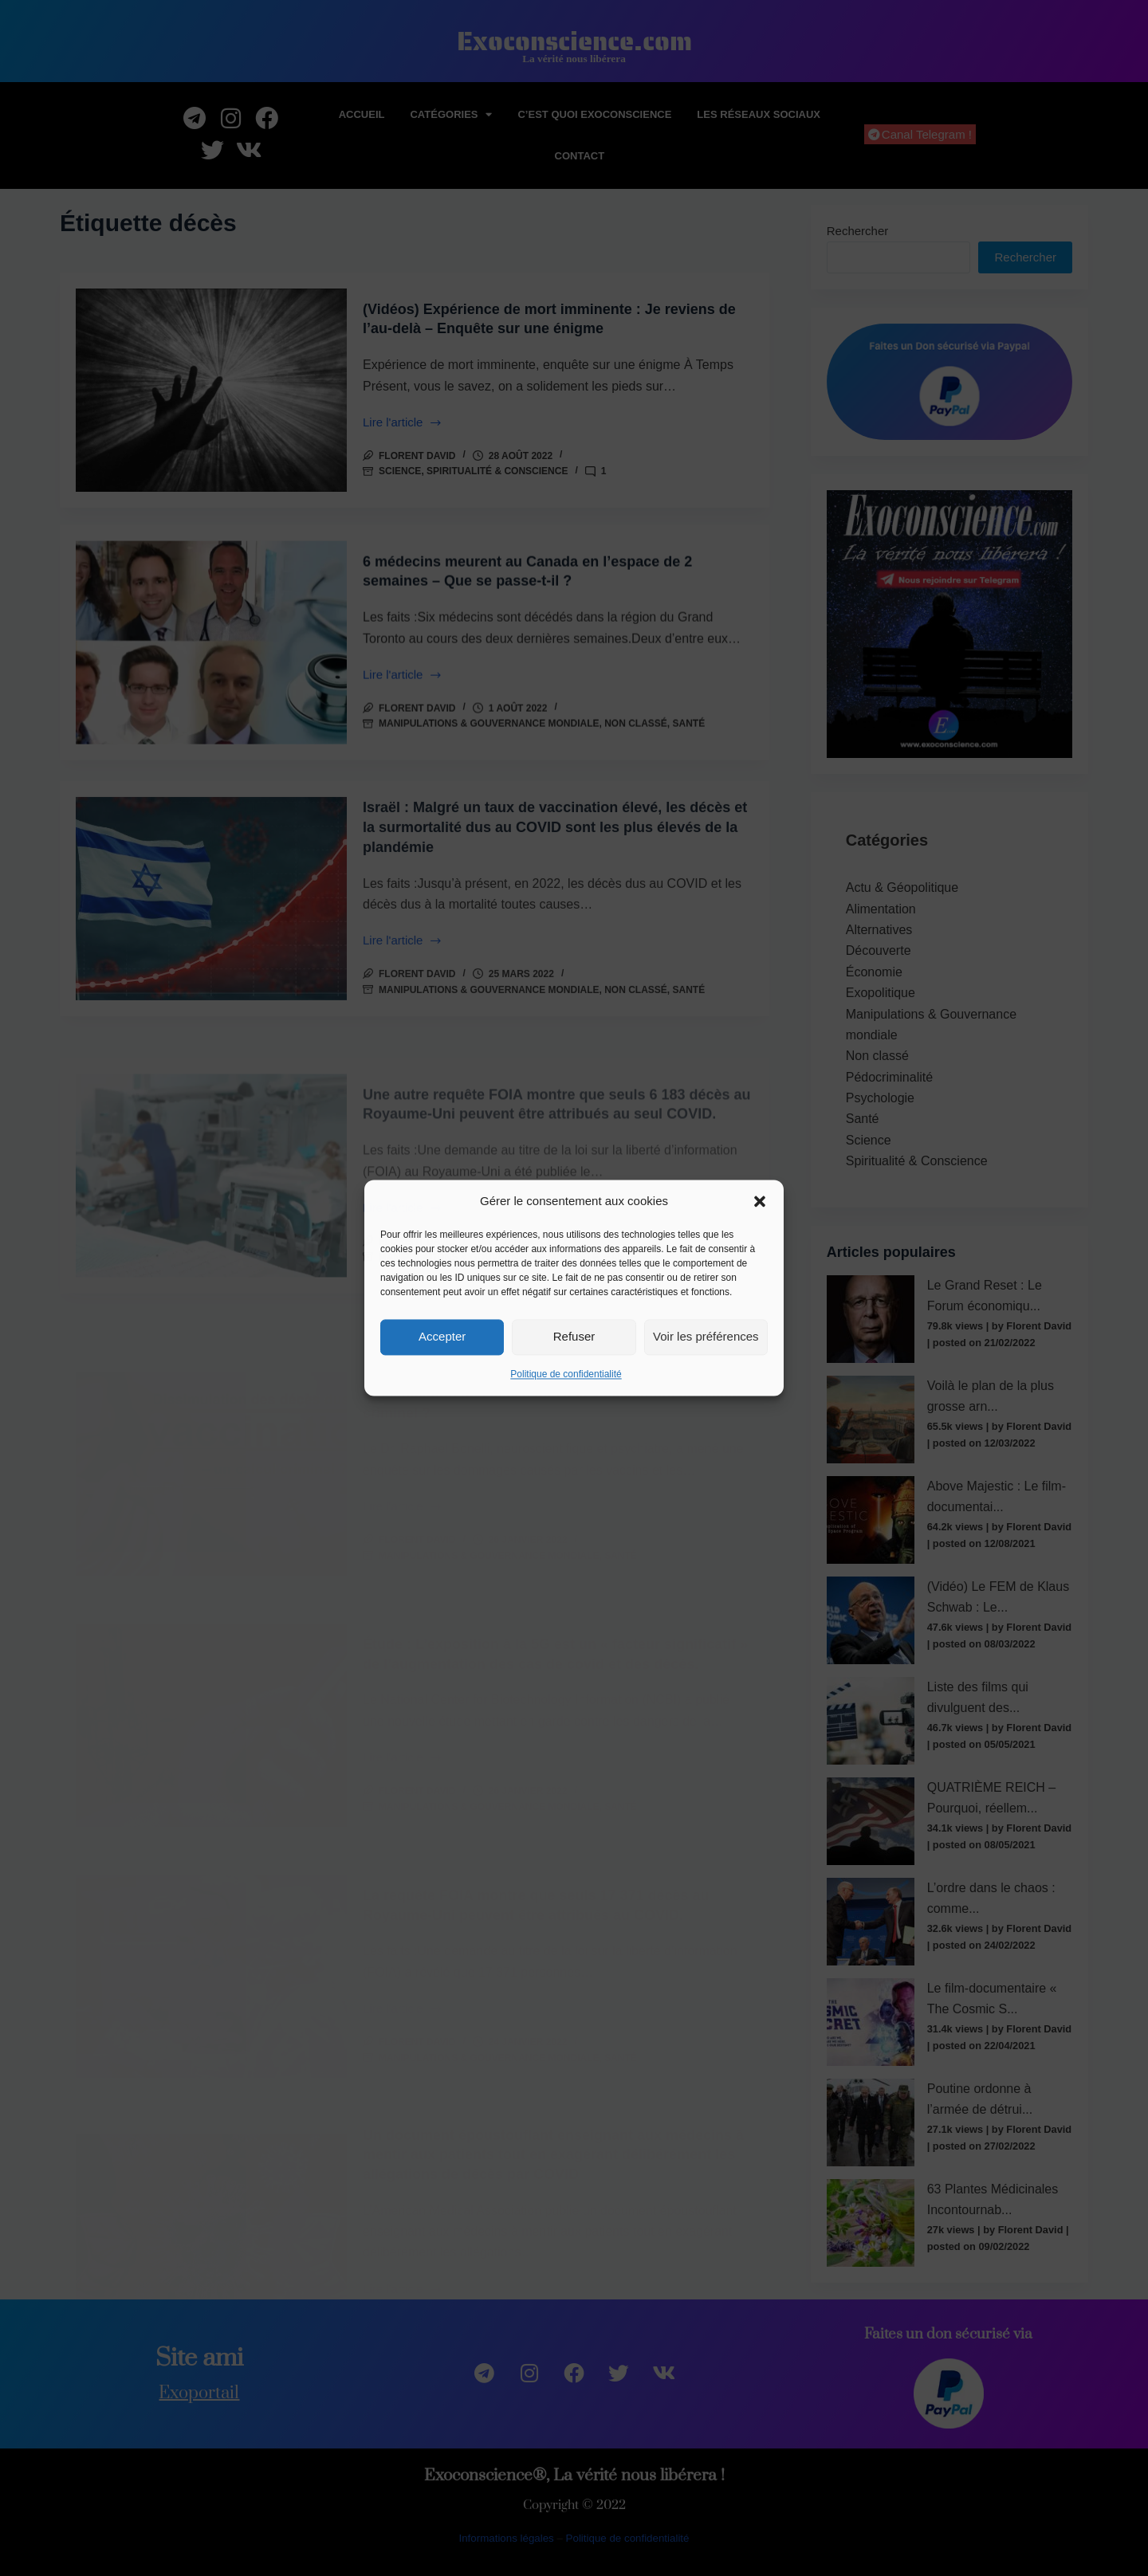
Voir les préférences (706, 1337)
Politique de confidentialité (565, 1374)
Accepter (442, 1337)
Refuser (574, 1337)
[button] (760, 1202)
